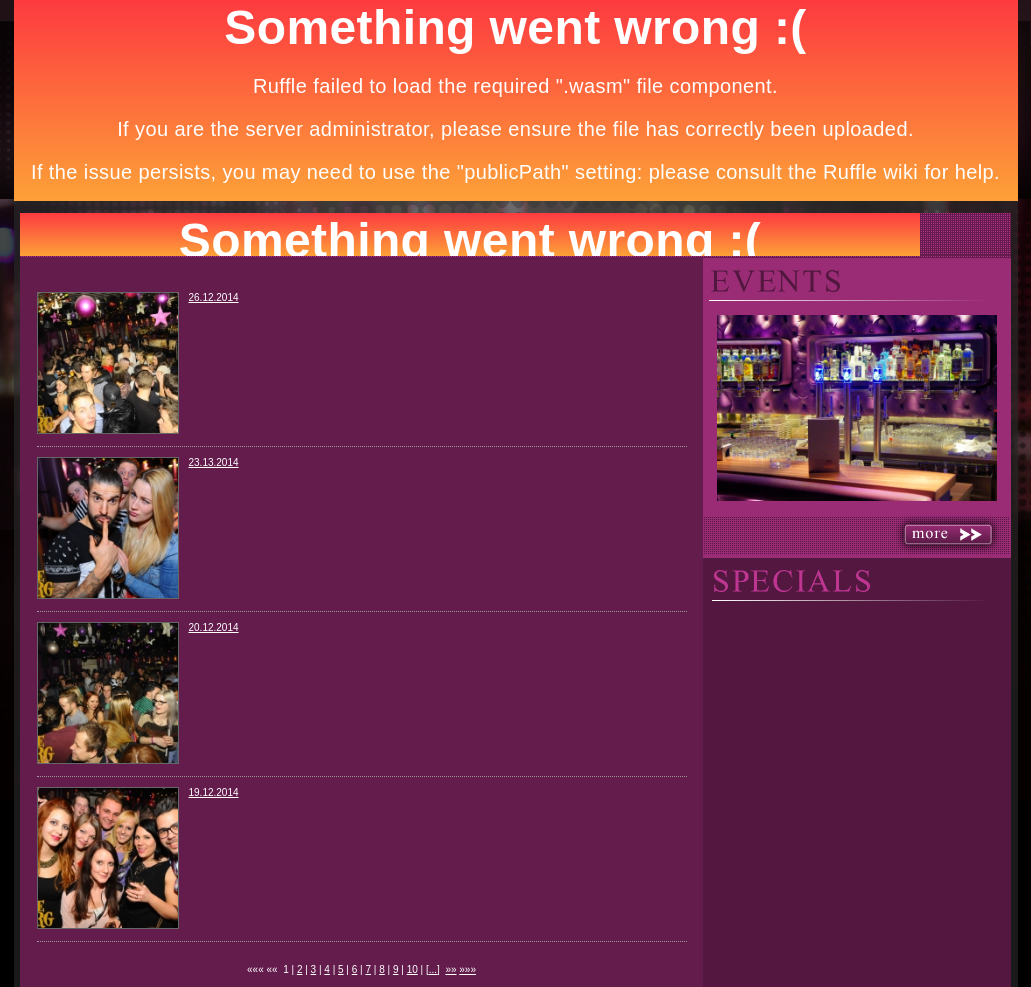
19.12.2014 (214, 792)
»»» (467, 969)
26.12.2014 (214, 297)
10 (412, 969)
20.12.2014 (214, 627)
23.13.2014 (214, 462)
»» (450, 969)
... (433, 969)
